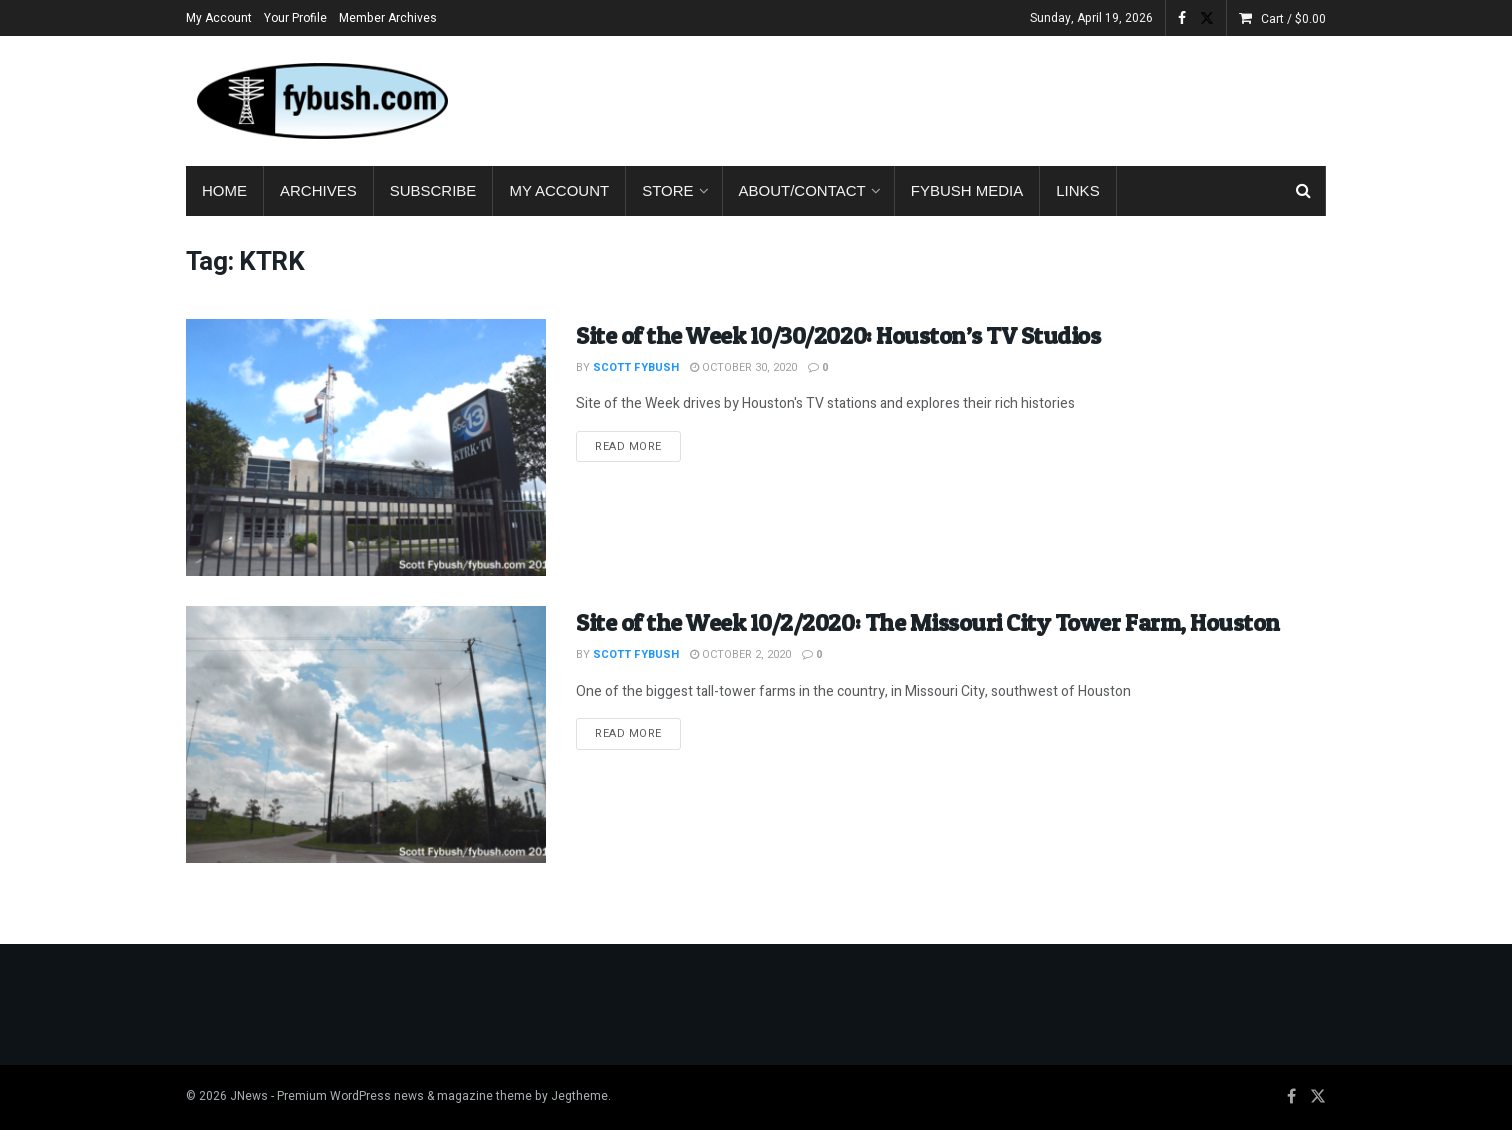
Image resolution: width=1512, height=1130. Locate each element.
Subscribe (433, 190)
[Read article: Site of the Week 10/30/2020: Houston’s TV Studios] (366, 447)
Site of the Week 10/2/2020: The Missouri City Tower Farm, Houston (928, 622)
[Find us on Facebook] (1291, 1097)
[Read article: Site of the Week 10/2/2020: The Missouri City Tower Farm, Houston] (366, 734)
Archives (318, 190)
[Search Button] (1303, 191)
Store (667, 190)
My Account (219, 18)
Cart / (1293, 19)
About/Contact (802, 190)
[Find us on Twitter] (1318, 1097)
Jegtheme (579, 1096)
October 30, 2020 (743, 367)
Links (1077, 190)
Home (224, 190)
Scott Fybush (636, 367)
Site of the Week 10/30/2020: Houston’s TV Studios (838, 335)
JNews (249, 1096)
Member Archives (388, 18)
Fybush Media (967, 190)
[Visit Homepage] (321, 101)
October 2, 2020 (740, 654)
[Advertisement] (962, 97)
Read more (638, 446)
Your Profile (295, 18)
